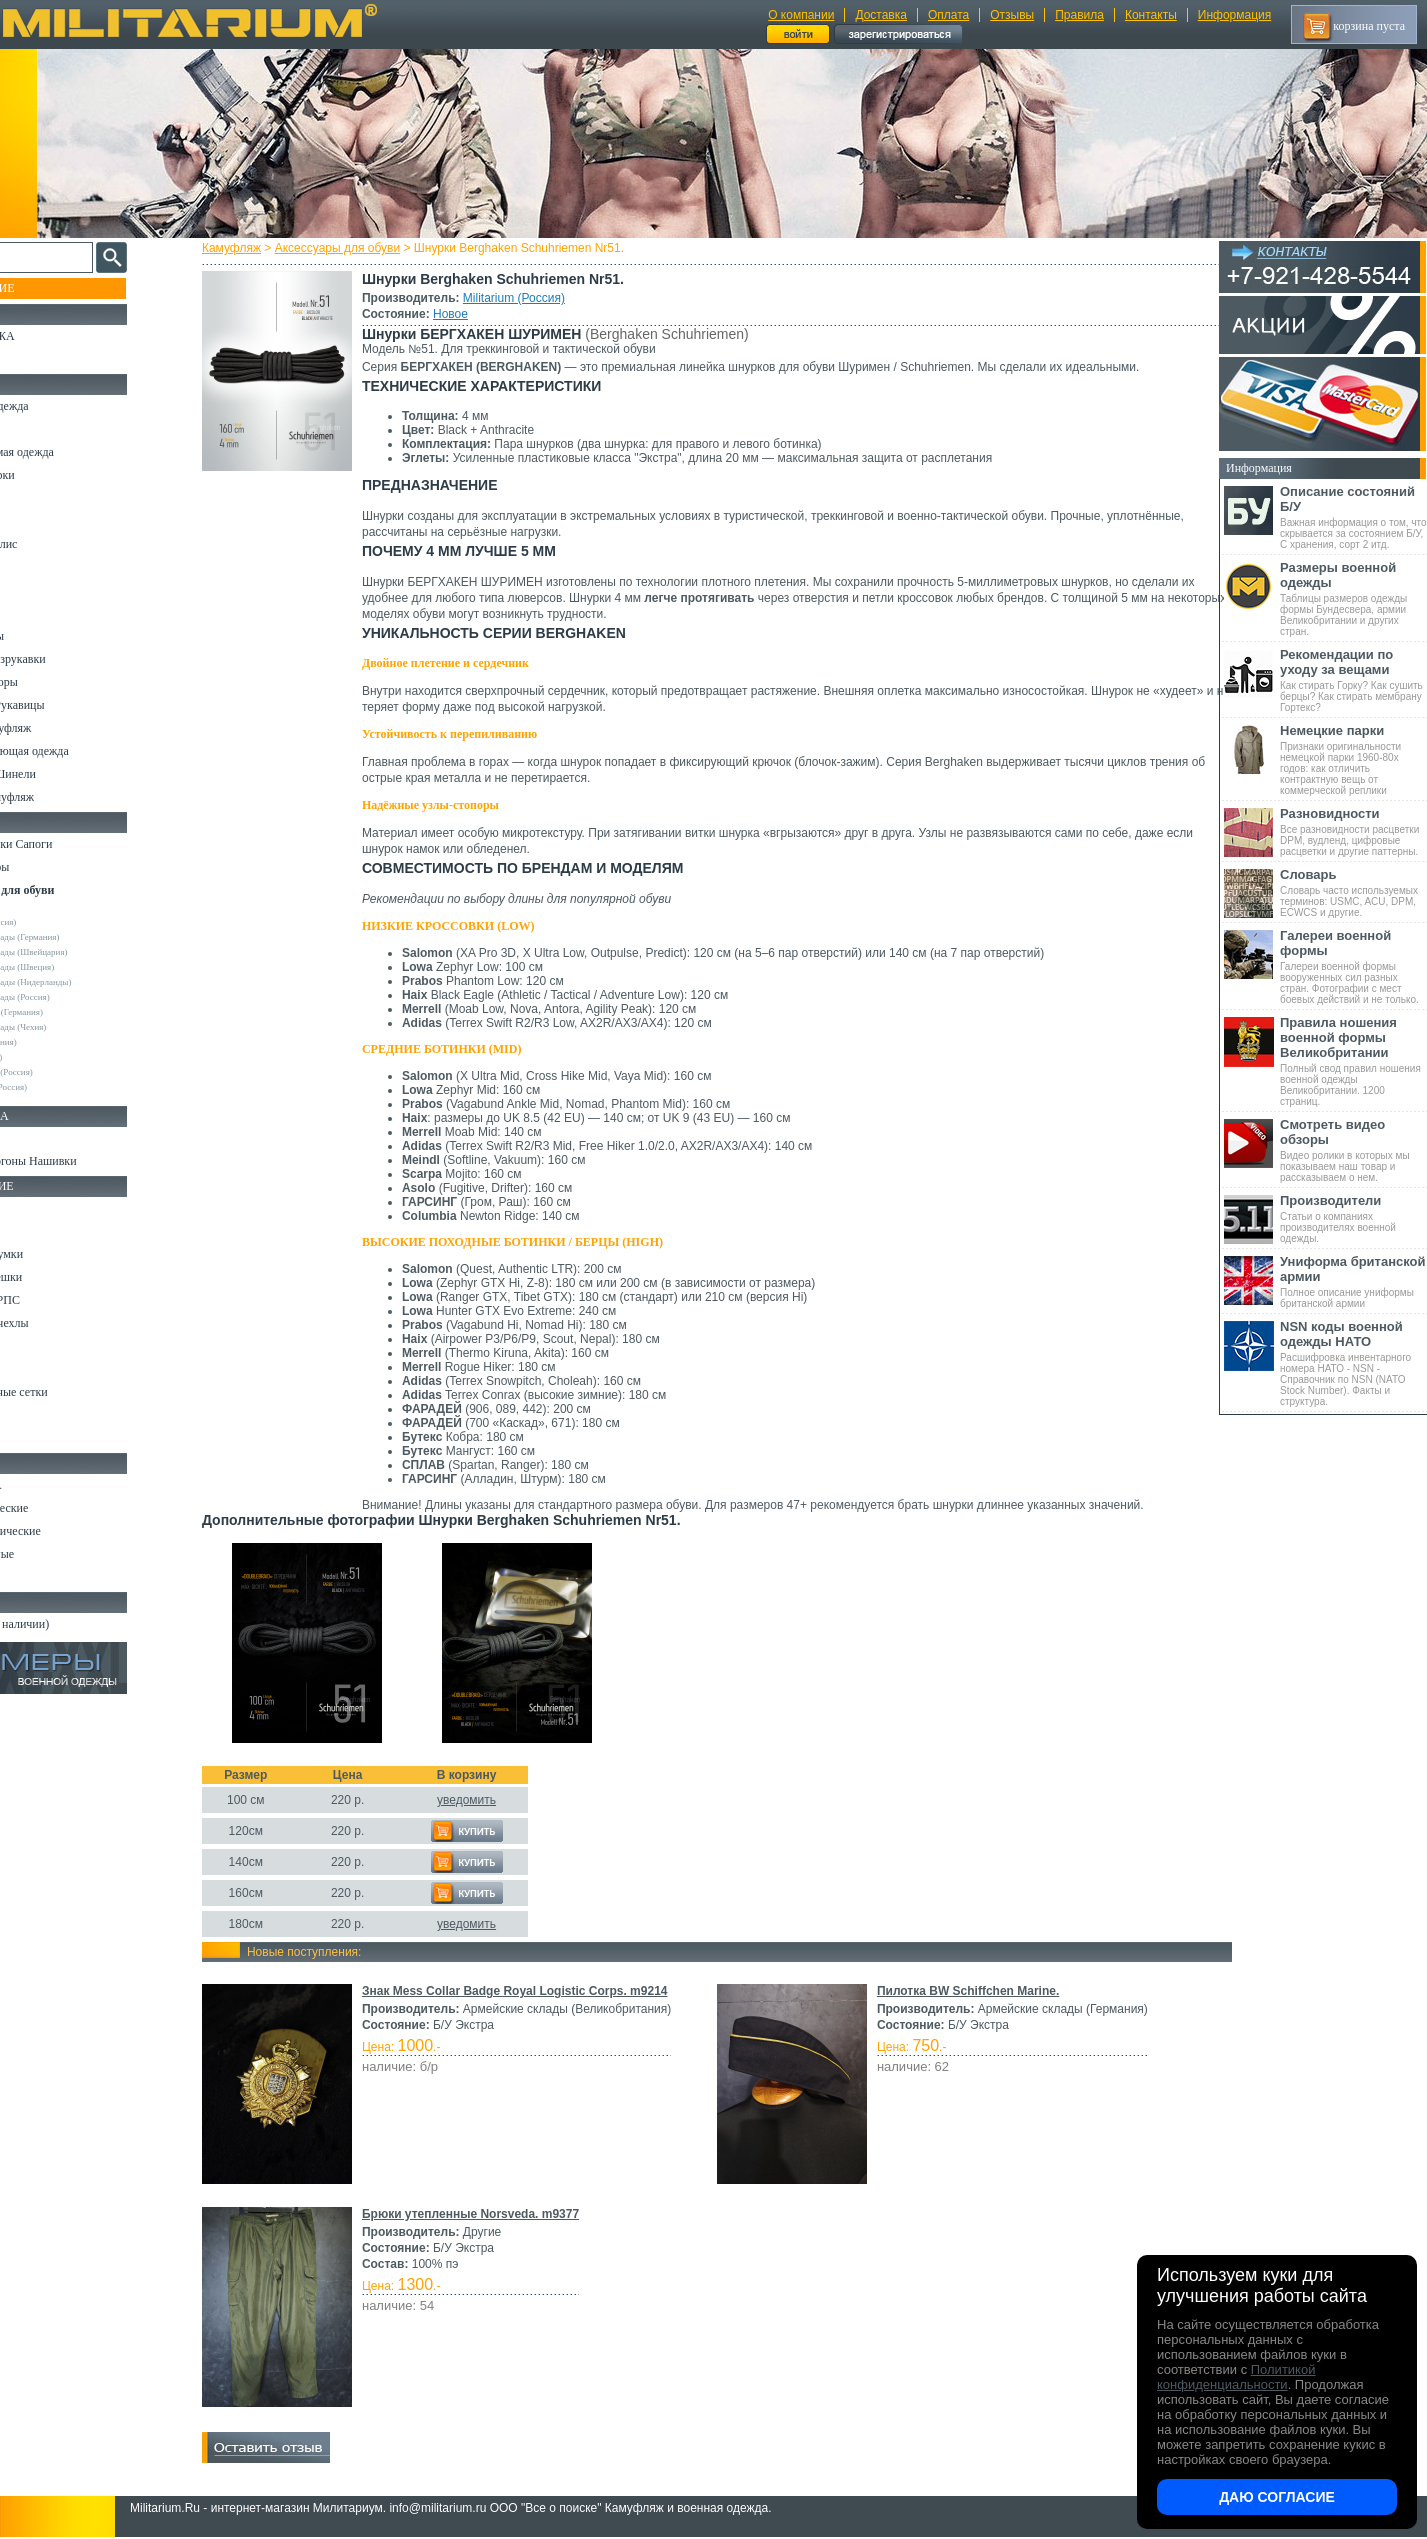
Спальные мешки (58, 1277)
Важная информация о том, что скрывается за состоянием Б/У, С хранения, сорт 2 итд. (1353, 517)
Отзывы (1012, 15)
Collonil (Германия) (60, 1042)
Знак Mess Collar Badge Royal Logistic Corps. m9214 (533, 1991)
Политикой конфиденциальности (1236, 2377)
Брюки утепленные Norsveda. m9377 (488, 2214)
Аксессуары (44, 1577)
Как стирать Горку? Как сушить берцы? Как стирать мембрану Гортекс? (1353, 680)
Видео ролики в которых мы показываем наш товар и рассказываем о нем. (1353, 1150)
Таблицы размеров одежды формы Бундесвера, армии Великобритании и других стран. (1353, 598)
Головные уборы (56, 682)
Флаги (30, 1138)
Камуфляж (249, 248)
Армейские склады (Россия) (76, 997)
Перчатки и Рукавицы (69, 705)
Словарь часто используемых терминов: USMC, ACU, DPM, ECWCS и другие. (1353, 892)
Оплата (948, 15)
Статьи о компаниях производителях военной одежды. (1353, 1218)
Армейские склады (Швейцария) (85, 952)
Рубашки (36, 567)
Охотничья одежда (61, 406)
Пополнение (53, 288)
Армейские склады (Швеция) (79, 967)
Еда (23, 1346)
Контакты (1151, 15)
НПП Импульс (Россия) (68, 1072)
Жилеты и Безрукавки (70, 659)
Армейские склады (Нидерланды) (87, 982)
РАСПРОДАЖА (54, 336)
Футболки (39, 590)
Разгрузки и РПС (57, 1300)
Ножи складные (54, 1554)
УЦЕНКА (39, 359)
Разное (31, 1438)
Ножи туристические (67, 1531)
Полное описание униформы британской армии (1353, 1281)
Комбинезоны (49, 636)
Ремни (30, 1231)
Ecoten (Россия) (53, 1057)
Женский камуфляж (64, 797)
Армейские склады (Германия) (81, 937)
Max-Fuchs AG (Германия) (73, 1012)
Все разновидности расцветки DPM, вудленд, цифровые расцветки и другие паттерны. (1353, 831)
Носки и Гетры (52, 867)
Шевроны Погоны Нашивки (85, 1161)
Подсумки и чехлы (61, 1323)
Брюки (31, 498)
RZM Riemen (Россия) (65, 1087)
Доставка (881, 15)
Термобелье (44, 613)
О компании (801, 15)
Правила (1079, 15)
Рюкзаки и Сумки (58, 1254)
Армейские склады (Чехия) (75, 1027)
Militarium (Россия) (532, 298)
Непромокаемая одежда (74, 452)
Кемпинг (36, 1208)
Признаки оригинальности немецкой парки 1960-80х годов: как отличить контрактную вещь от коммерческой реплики (1353, 759)
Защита (33, 1369)
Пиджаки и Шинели (65, 774)
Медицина (40, 1415)
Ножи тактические (61, 1508)
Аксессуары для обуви (355, 248)
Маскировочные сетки (71, 1392)
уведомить (484, 1800)
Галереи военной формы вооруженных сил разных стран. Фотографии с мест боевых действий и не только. (1353, 966)
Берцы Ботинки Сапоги (73, 844)
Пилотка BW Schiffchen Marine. (965, 1991)
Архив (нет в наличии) (72, 1624)
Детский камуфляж (63, 728)
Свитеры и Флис (56, 544)
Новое (468, 314)
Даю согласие (1277, 2497)
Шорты (32, 521)
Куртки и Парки (54, 475)
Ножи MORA (48, 1485)
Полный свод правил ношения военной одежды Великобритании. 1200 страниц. (1353, 1061)
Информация (1234, 15)
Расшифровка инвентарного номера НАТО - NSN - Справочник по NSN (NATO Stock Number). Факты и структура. (1353, 1363)
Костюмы (38, 429)
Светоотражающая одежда (81, 751)
